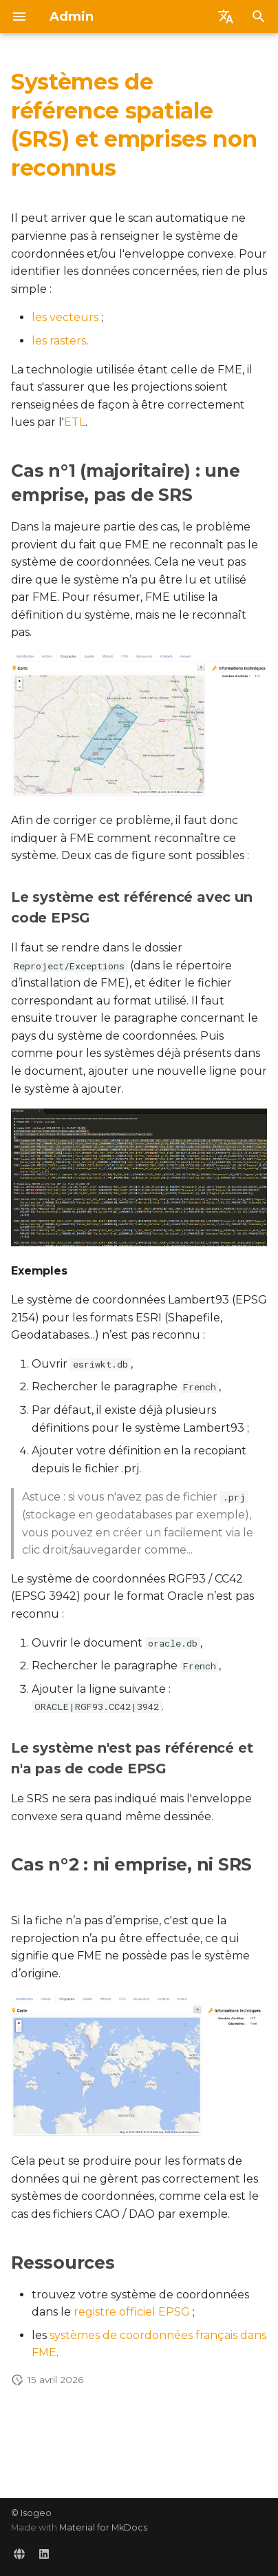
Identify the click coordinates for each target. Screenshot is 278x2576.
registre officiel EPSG (132, 2311)
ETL (74, 422)
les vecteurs (65, 317)
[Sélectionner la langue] (225, 16)
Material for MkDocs (103, 2527)
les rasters (59, 340)
